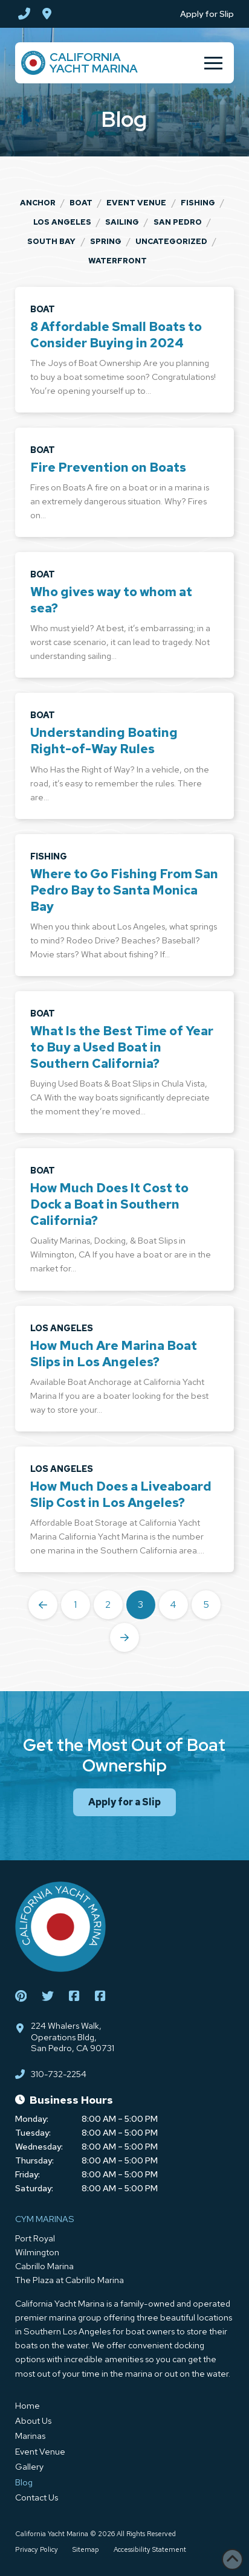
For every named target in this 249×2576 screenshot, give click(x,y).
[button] (213, 62)
